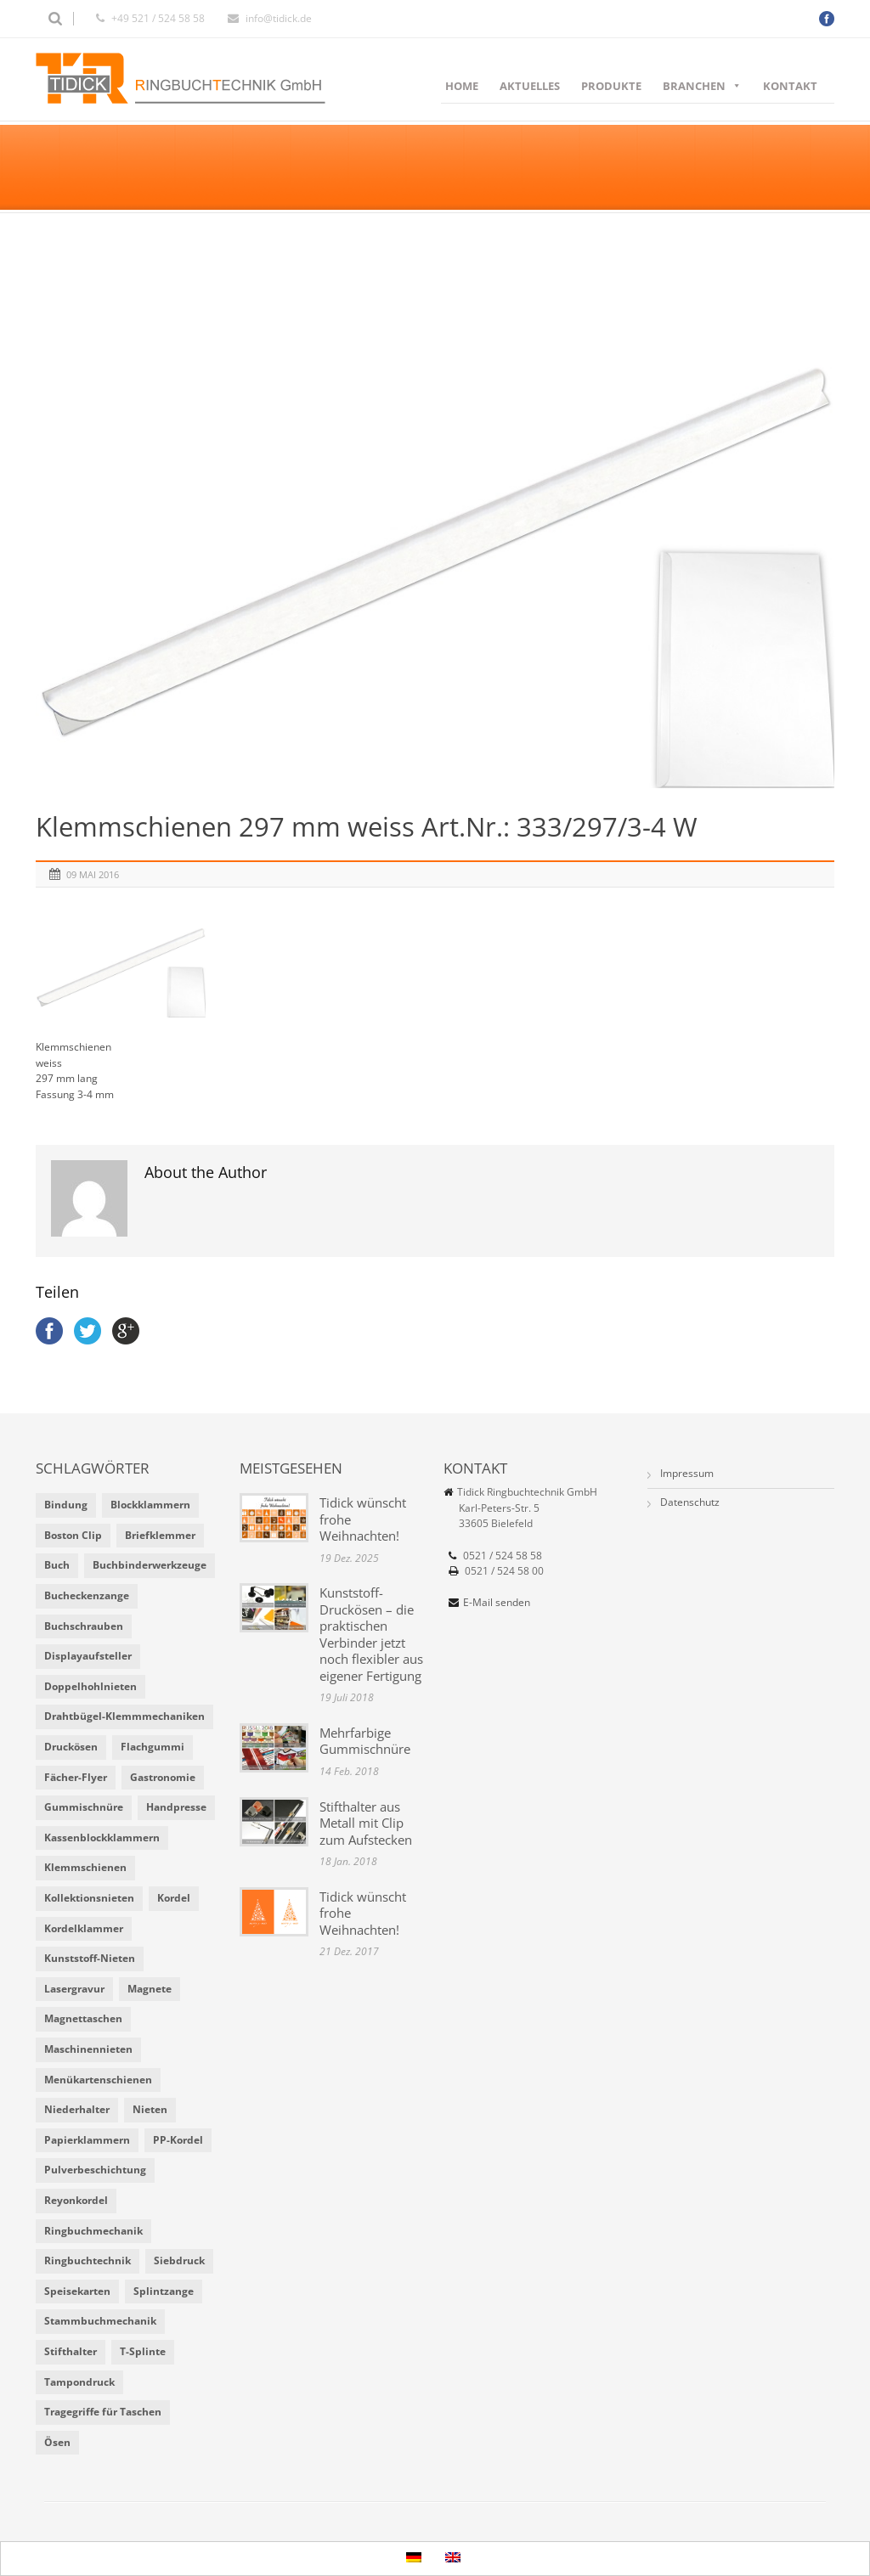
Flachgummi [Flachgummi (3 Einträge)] (152, 1746)
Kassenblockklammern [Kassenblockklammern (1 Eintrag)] (102, 1837)
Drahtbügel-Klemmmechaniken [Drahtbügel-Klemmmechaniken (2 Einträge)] (124, 1716)
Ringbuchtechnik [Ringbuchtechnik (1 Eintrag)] (87, 2260)
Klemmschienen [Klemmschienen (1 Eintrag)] (85, 1867)
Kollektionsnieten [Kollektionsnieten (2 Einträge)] (89, 1898)
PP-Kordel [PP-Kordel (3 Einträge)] (178, 2140)
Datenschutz (690, 1502)
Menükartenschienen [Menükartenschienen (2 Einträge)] (98, 2079)
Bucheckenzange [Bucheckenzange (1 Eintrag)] (86, 1595)
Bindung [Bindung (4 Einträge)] (66, 1504)
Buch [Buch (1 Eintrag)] (57, 1565)
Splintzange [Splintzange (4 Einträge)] (163, 2291)
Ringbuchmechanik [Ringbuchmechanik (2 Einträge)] (93, 2231)
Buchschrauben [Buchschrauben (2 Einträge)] (83, 1626)
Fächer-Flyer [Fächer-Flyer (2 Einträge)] (75, 1777)
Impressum (687, 1473)
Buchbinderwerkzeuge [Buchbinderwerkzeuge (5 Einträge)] (149, 1565)
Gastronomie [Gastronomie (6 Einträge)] (162, 1777)
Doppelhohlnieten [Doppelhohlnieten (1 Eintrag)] (90, 1686)
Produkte (611, 85)
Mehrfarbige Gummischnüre (364, 1741)
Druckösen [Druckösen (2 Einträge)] (71, 1746)
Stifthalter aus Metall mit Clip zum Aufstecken (365, 1823)
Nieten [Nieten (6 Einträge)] (150, 2109)
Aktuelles (530, 85)
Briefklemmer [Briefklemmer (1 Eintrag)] (160, 1535)
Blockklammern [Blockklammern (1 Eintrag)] (150, 1504)
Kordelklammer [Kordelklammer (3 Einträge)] (83, 1928)
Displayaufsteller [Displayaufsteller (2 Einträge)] (88, 1656)
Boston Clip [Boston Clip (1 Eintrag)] (73, 1535)
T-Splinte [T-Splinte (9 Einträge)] (143, 2351)
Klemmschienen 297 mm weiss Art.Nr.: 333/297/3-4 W (367, 826)
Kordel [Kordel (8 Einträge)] (173, 1898)
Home (461, 85)
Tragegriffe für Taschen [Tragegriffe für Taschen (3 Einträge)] (102, 2411)
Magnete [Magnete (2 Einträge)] (149, 1988)
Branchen (702, 85)
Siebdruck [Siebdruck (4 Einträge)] (179, 2260)
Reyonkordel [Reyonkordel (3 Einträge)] (76, 2200)
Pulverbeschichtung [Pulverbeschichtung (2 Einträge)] (95, 2169)
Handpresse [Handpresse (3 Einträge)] (176, 1807)
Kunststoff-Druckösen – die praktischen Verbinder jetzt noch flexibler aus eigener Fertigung (371, 1634)
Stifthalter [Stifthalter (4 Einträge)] (70, 2351)
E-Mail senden (496, 1602)
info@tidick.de (279, 18)
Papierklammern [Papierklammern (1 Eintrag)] (87, 2140)
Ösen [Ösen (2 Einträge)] (57, 2442)
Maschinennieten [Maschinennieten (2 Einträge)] (88, 2049)
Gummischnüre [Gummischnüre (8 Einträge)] (83, 1807)
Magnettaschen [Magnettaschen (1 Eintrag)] (83, 2018)
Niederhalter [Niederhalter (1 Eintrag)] (77, 2109)
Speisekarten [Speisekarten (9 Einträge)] (77, 2291)
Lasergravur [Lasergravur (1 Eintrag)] (74, 1988)
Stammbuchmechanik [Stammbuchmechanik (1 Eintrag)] (100, 2321)
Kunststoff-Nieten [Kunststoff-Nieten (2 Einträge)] (89, 1958)
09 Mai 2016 (92, 874)
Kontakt (790, 85)
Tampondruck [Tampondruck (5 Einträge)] (79, 2382)
